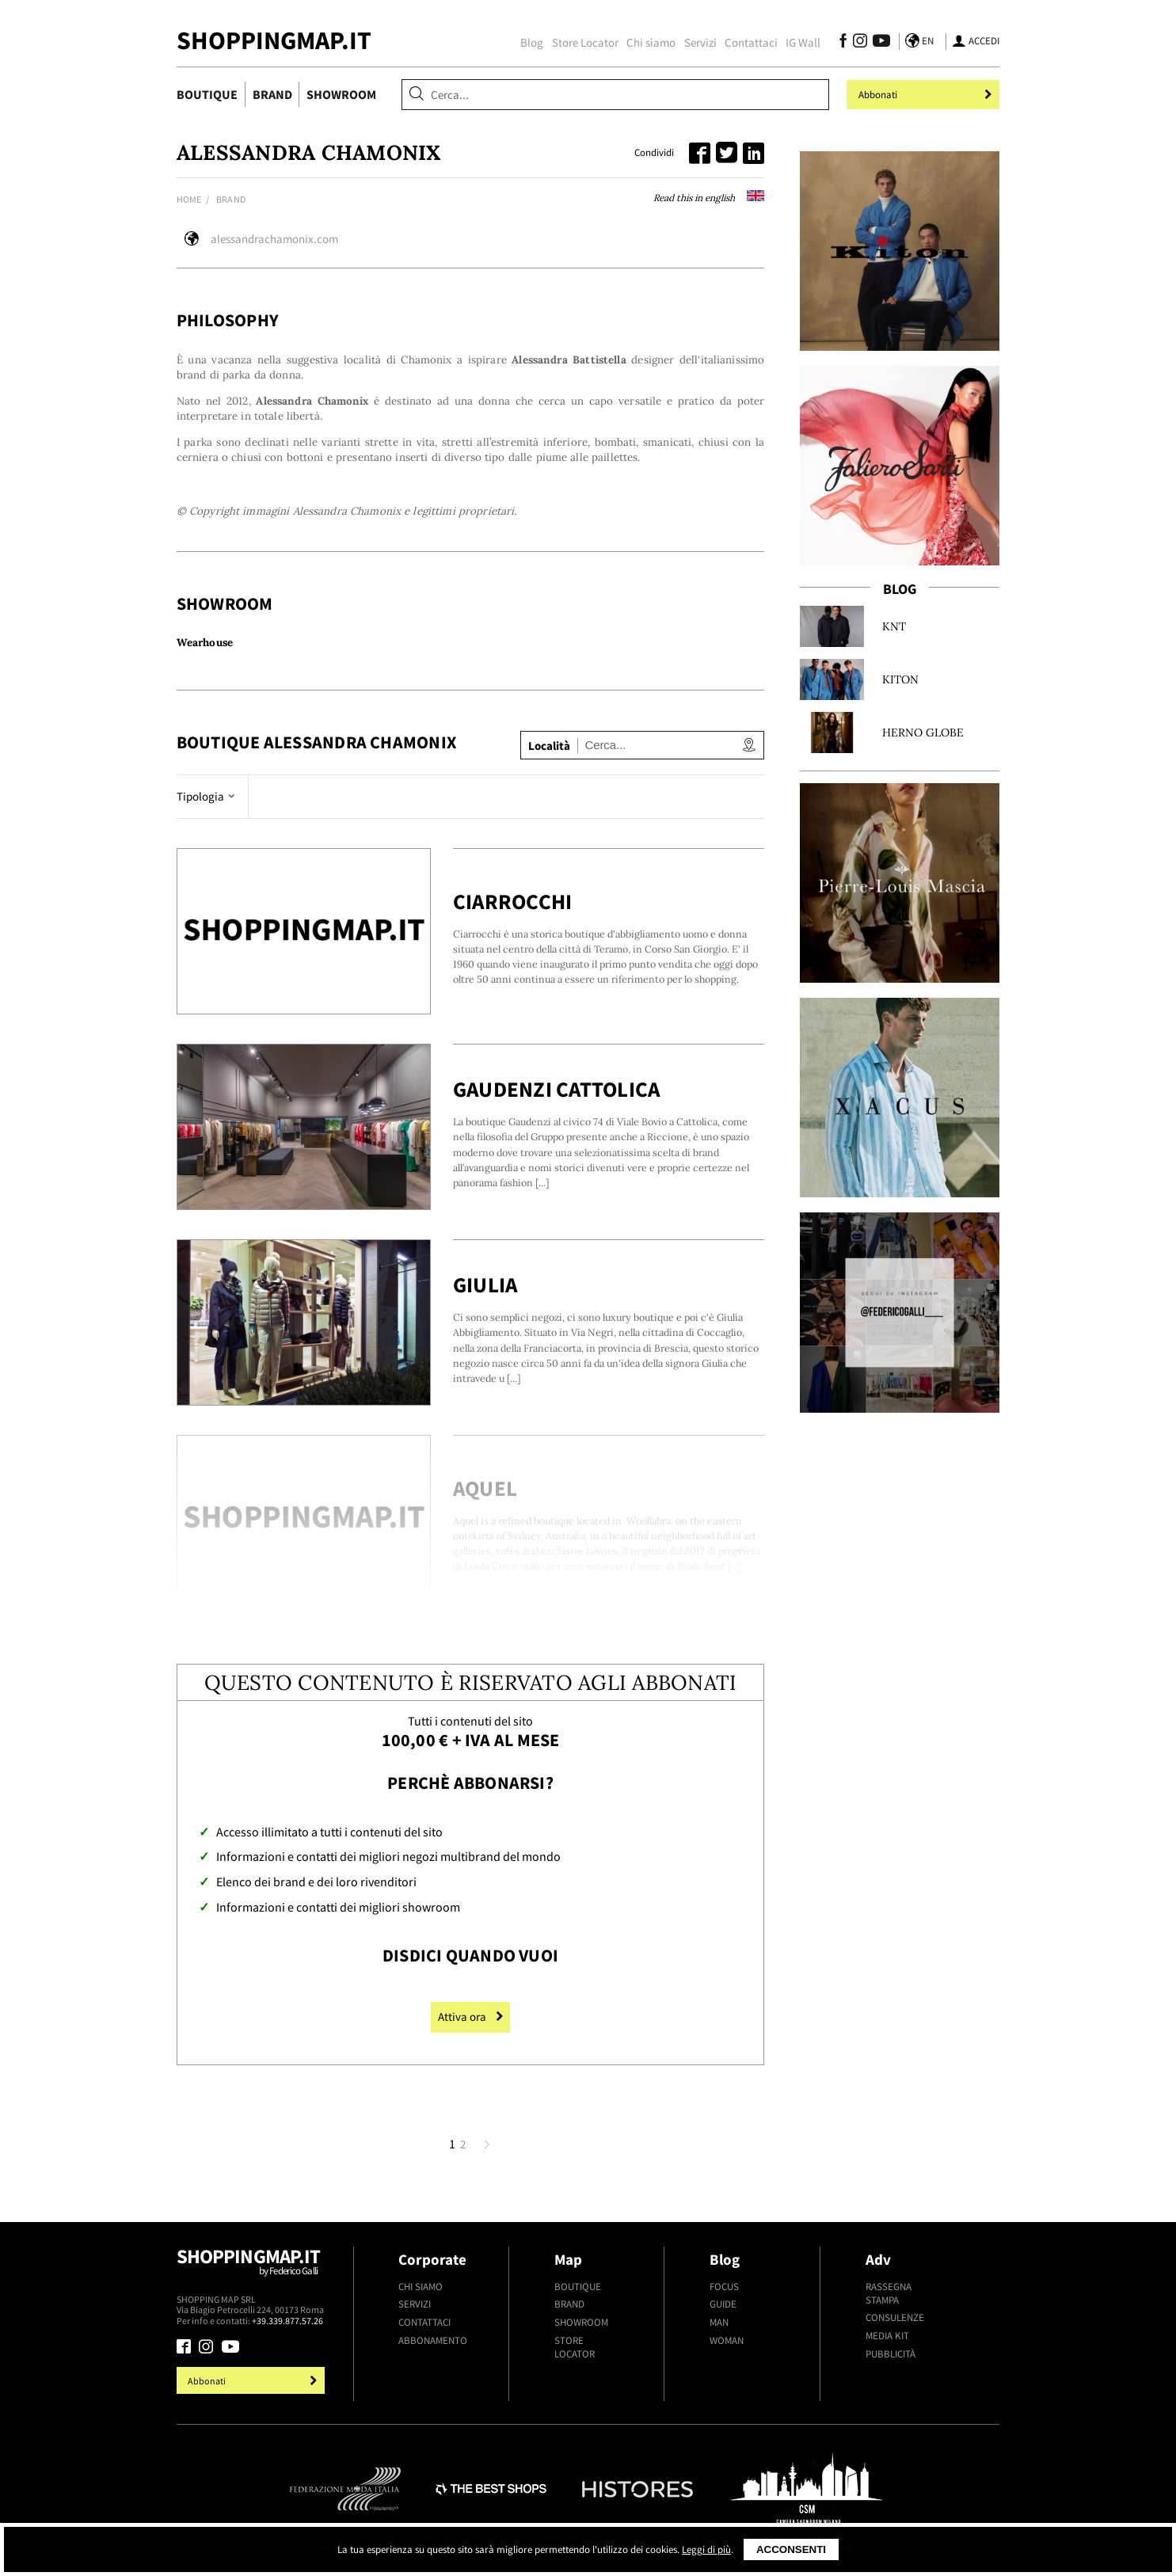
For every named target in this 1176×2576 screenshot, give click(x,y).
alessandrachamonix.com (274, 238)
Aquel (485, 1488)
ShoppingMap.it (274, 40)
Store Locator (585, 42)
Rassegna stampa (888, 2293)
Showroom (341, 94)
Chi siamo (651, 42)
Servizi (700, 42)
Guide (723, 2304)
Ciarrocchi (513, 901)
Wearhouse (205, 642)
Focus (724, 2286)
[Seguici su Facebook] (843, 43)
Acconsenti (791, 2549)
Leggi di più (706, 2549)
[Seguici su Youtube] (878, 43)
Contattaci (751, 42)
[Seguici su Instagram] (860, 43)
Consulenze (895, 2317)
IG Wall (803, 42)
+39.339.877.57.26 (287, 2321)
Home (189, 199)
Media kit (887, 2335)
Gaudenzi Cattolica (556, 1089)
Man (719, 2322)
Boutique (207, 94)
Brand (272, 94)
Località (549, 745)
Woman (727, 2340)
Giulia (485, 1285)
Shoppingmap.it (253, 2268)
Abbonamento (432, 2340)
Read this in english (708, 198)
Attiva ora (470, 2016)
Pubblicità (890, 2354)
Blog (531, 42)
